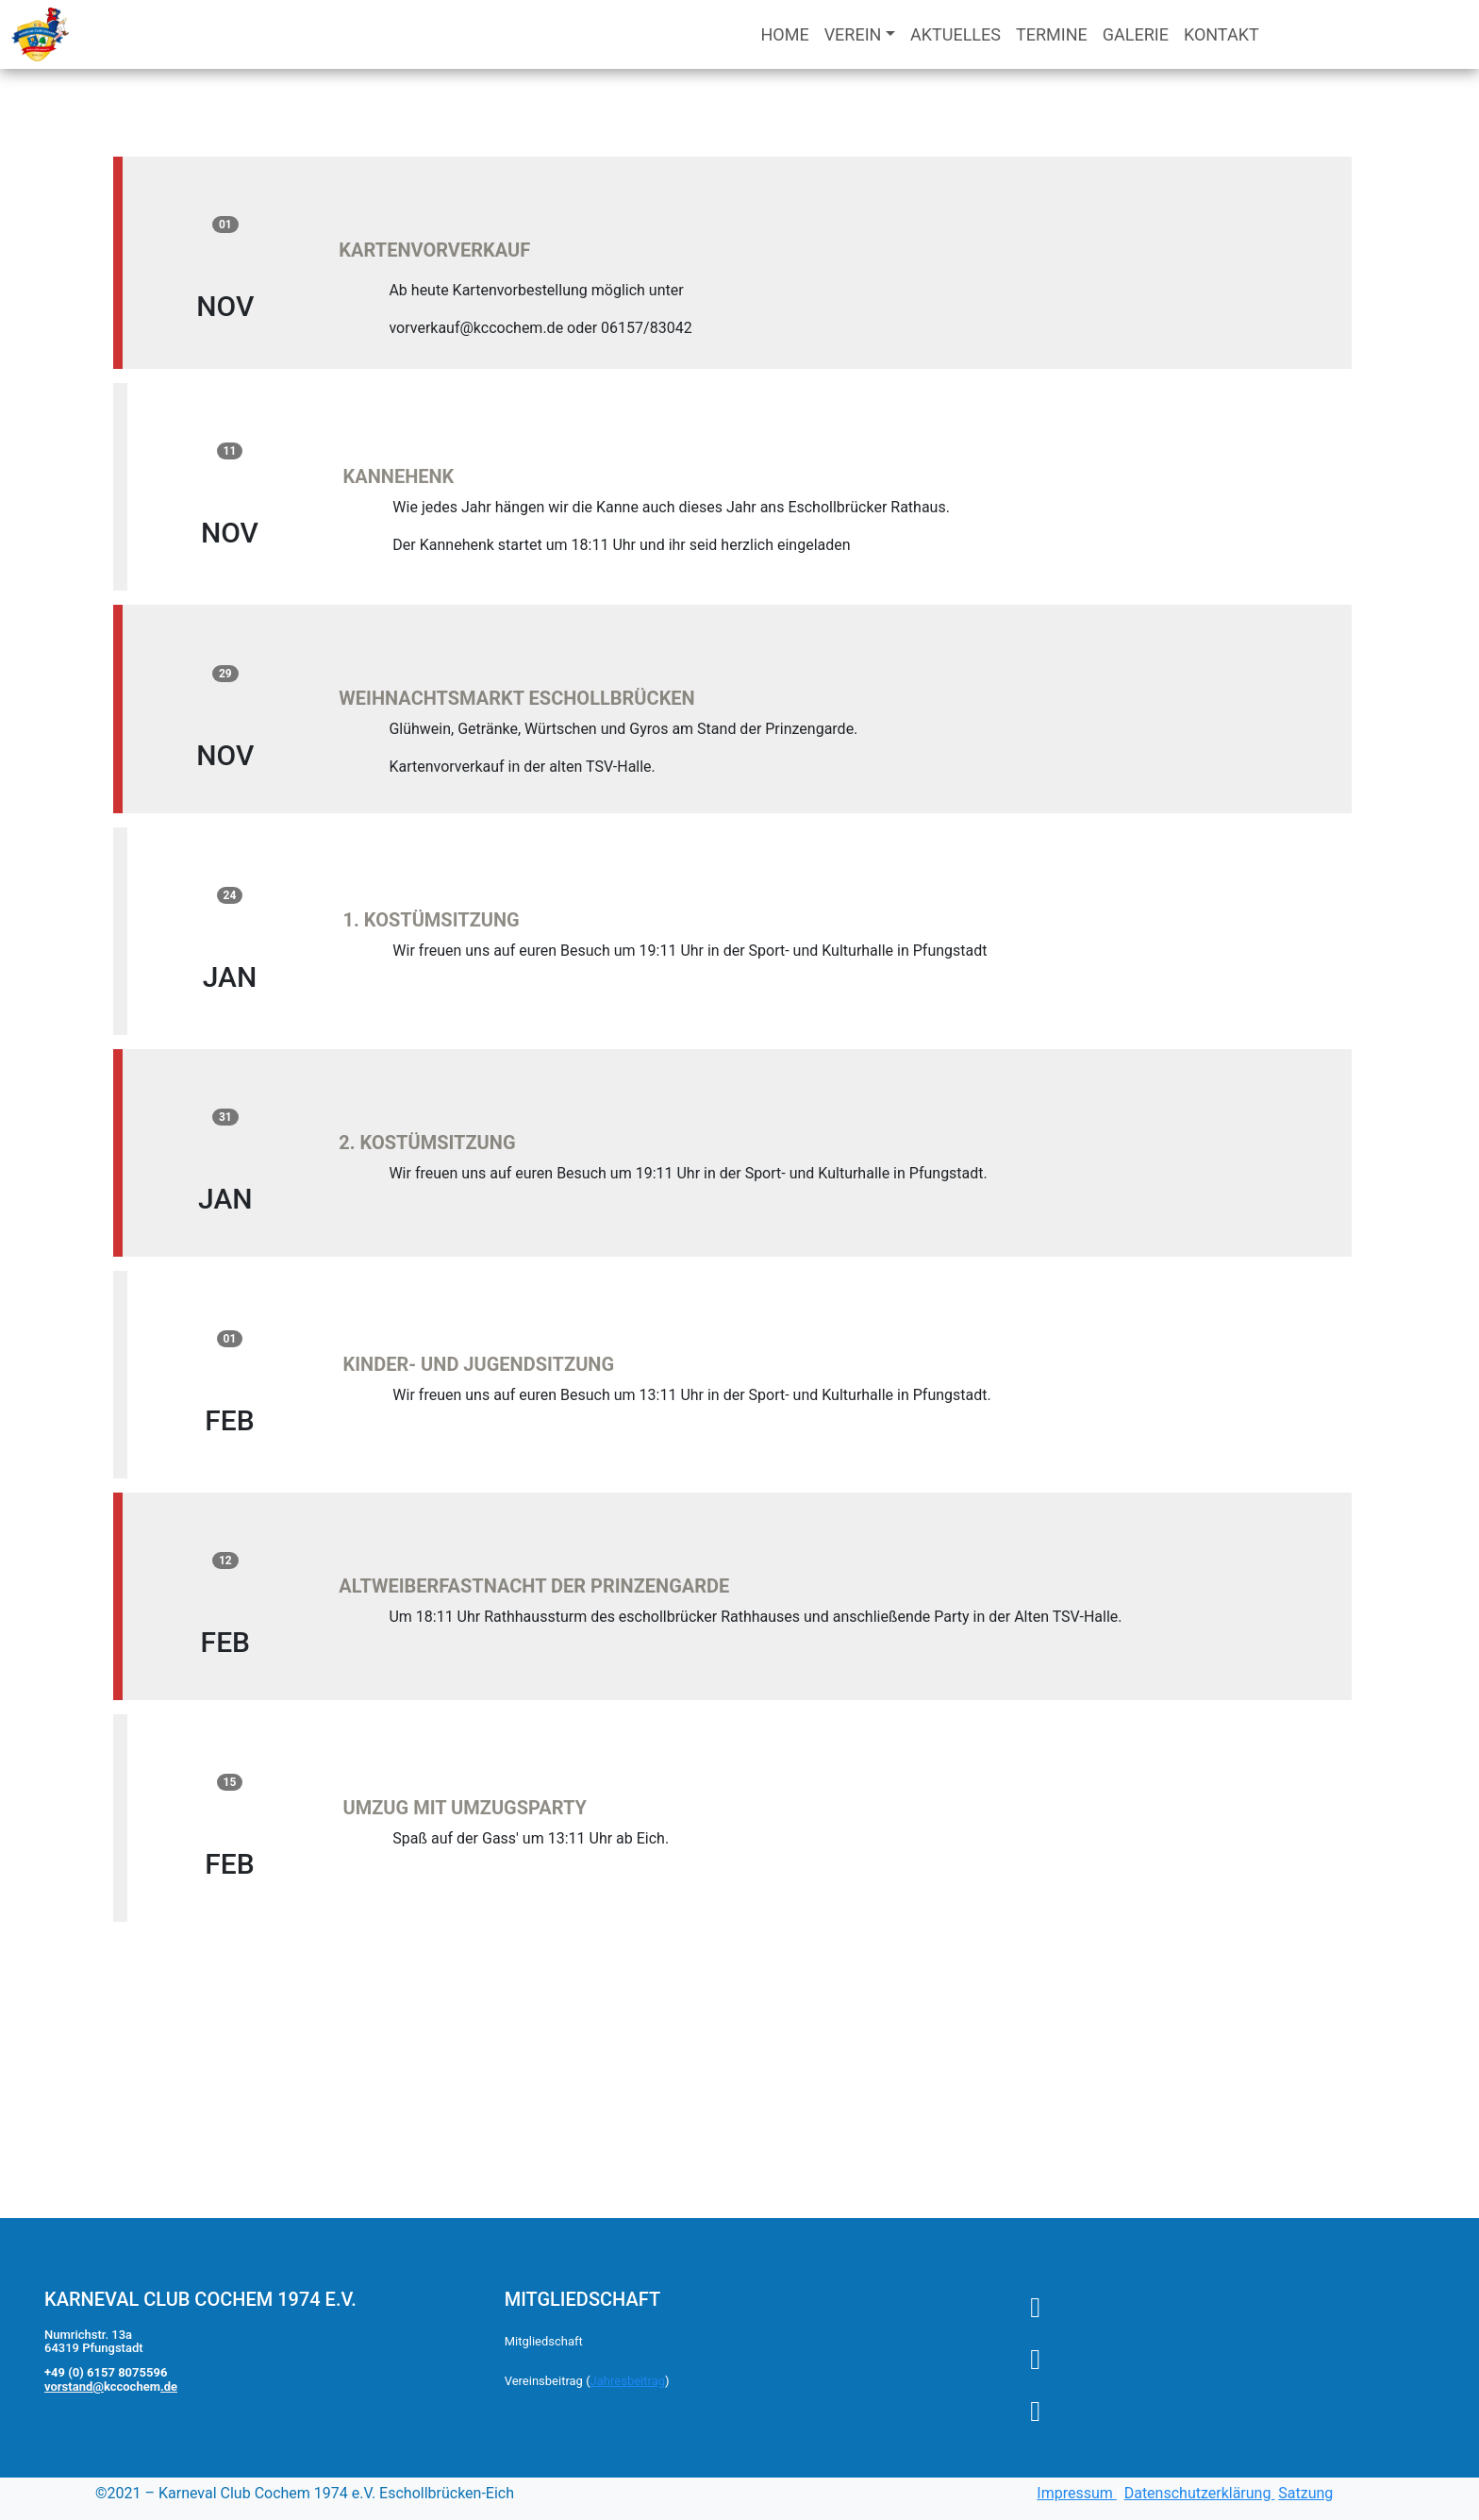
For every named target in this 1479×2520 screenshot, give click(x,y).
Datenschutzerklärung (1199, 2493)
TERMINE (1052, 34)
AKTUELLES (955, 34)
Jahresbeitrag (627, 2381)
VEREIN (853, 34)
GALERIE (1136, 34)
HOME (784, 34)
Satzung (1305, 2493)
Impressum (1076, 2493)
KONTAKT (1221, 34)
